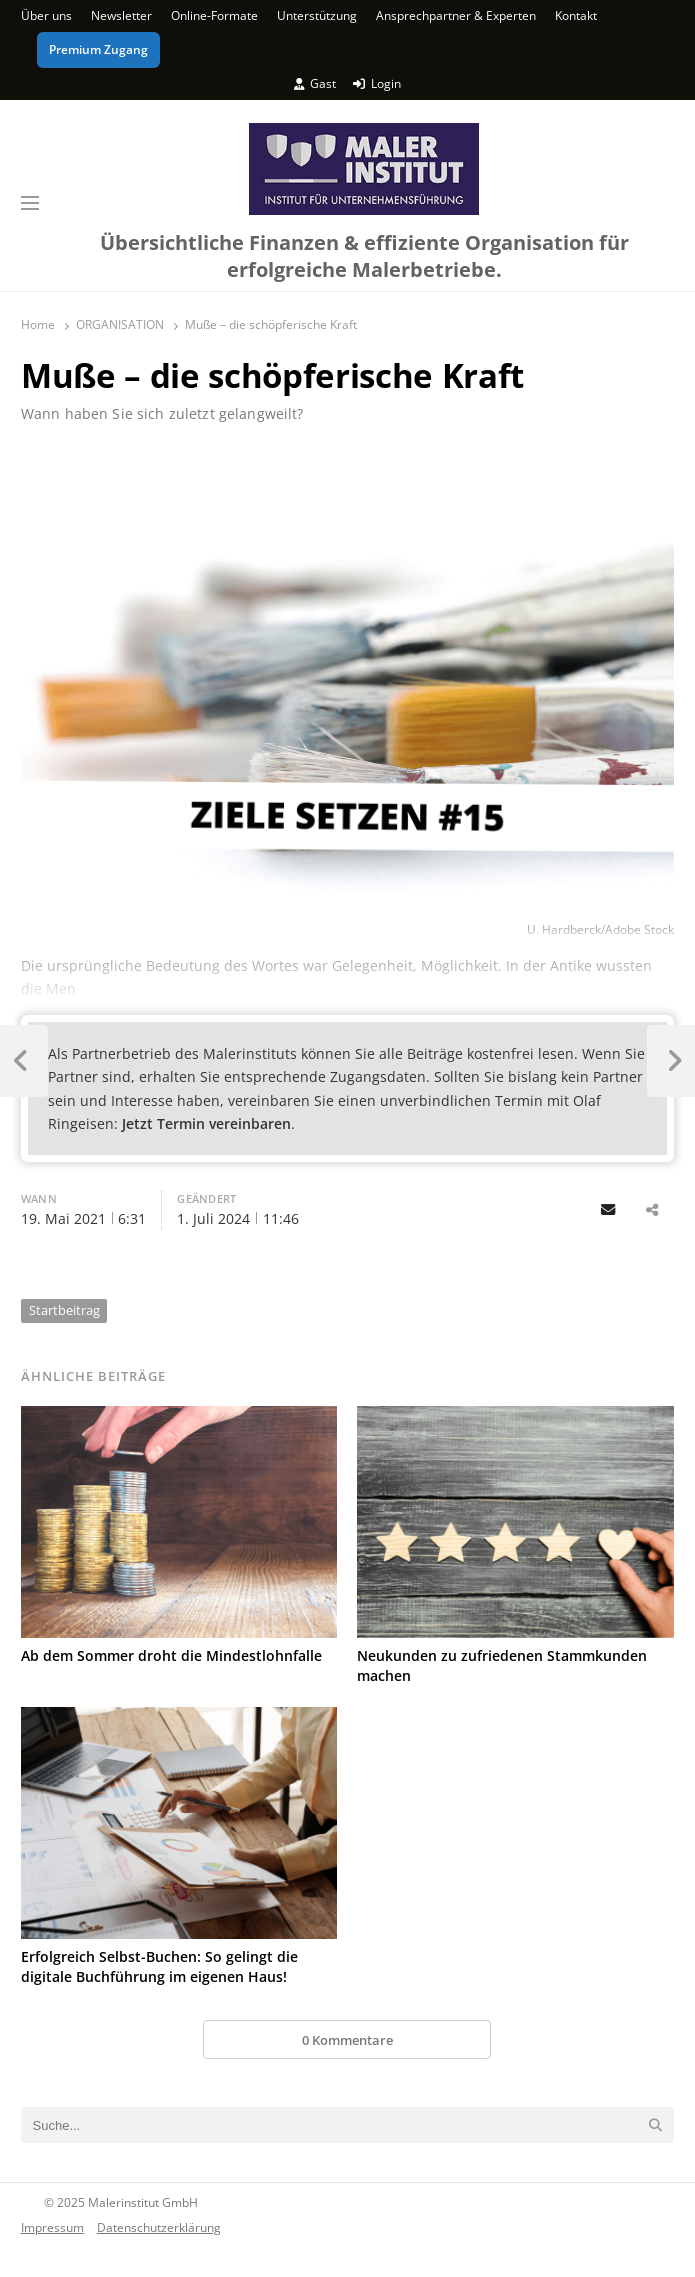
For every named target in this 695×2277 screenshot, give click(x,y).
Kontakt (576, 15)
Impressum (52, 2227)
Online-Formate (214, 15)
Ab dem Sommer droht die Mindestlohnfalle (171, 1655)
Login (377, 83)
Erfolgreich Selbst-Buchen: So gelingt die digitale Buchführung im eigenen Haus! (159, 1966)
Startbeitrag (64, 1310)
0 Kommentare (347, 2040)
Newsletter (121, 15)
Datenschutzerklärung (159, 2227)
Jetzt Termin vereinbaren (206, 1123)
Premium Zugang (98, 49)
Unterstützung (317, 15)
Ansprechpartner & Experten (456, 15)
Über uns (46, 15)
